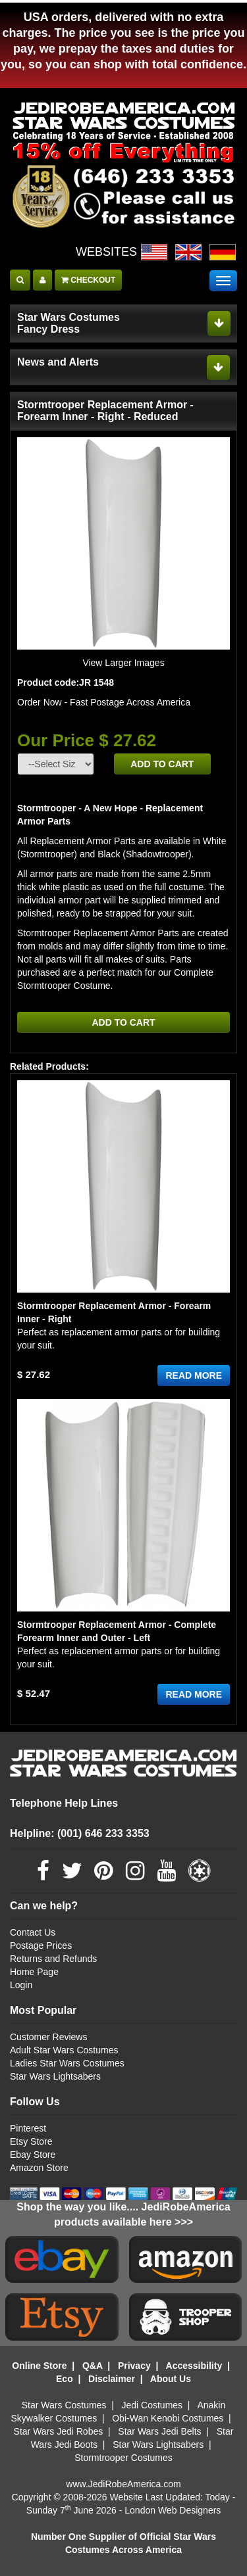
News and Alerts (58, 362)
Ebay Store (32, 2154)
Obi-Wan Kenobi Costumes (167, 2418)
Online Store (39, 2365)
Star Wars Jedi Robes (58, 2431)
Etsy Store (31, 2141)
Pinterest (28, 2128)
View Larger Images (123, 662)
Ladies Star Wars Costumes (67, 2063)
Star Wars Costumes (64, 2405)
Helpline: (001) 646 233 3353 (80, 1833)
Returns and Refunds (53, 1958)
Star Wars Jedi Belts (159, 2431)
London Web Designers (172, 2510)
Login (21, 1985)
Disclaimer (111, 2378)
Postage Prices (41, 1945)
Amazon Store (39, 2167)
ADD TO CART (162, 764)
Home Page (34, 1972)
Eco (64, 2378)
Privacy (134, 2365)
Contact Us (32, 1932)
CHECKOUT (88, 280)
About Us (170, 2378)
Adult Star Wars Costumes (64, 2050)
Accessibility (194, 2365)
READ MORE (193, 1375)
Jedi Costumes (152, 2405)
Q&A (92, 2365)
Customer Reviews (48, 2037)
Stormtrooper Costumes (123, 2457)
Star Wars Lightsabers (55, 2076)
